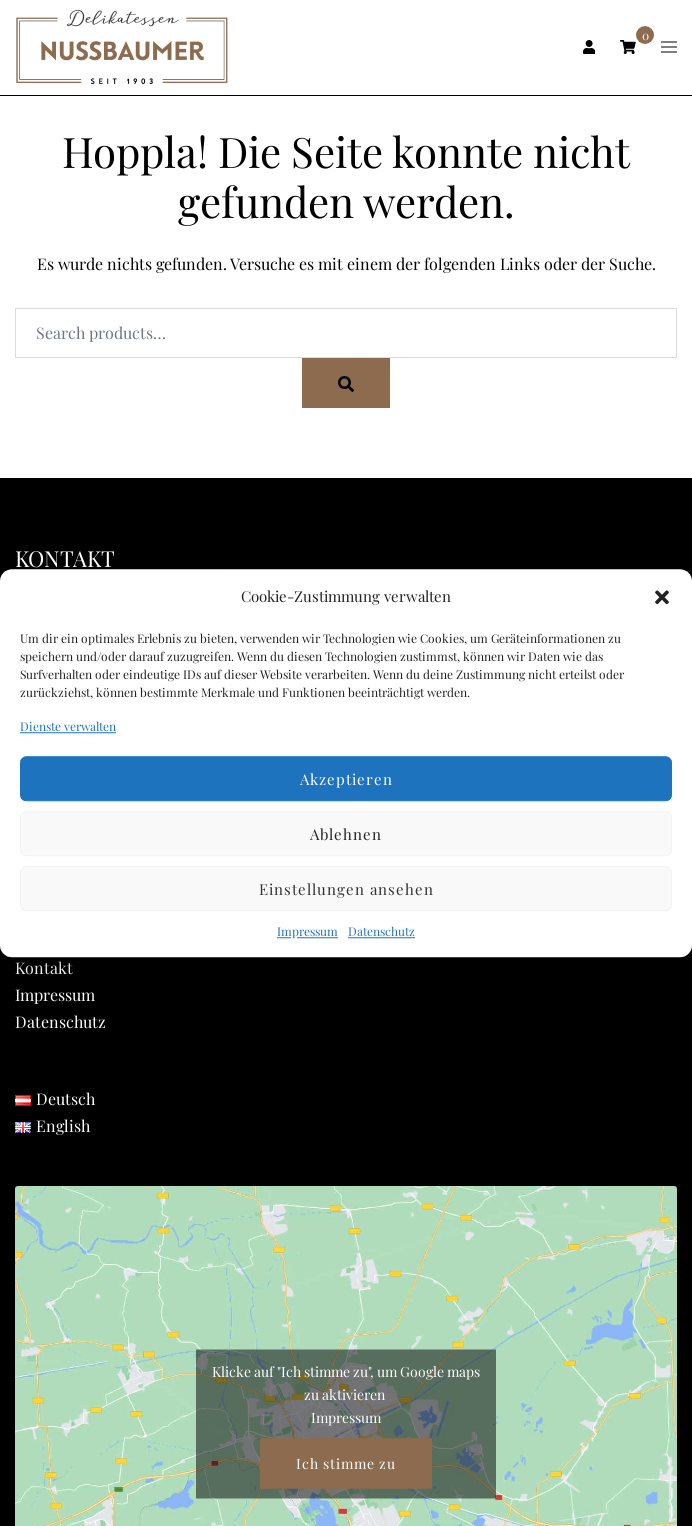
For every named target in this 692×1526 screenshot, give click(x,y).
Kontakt (44, 967)
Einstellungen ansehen (346, 889)
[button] (662, 597)
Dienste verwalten (68, 726)
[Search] (346, 383)
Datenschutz (381, 932)
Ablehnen (346, 834)
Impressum (307, 932)
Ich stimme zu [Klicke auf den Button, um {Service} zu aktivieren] (346, 1462)
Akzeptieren (346, 779)
